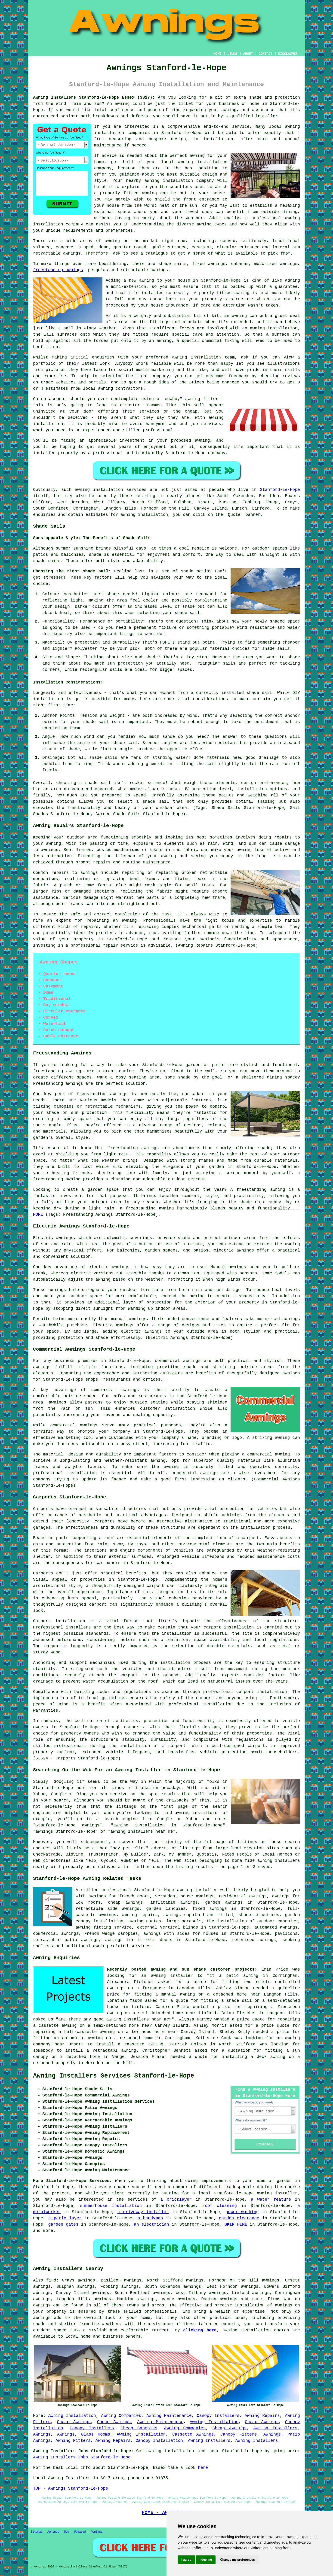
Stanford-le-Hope (280, 489)
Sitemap (36, 2531)
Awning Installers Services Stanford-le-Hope (113, 2075)
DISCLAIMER (288, 54)
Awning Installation (72, 2415)
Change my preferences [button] (237, 2559)
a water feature (271, 2199)
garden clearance (239, 2218)
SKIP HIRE (236, 2224)
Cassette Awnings (193, 2434)
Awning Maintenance (168, 2415)
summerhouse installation (111, 2205)
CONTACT (265, 54)
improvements (216, 2180)
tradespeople (239, 2187)
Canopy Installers (218, 2415)
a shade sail (152, 801)
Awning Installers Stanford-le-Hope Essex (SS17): (94, 97)
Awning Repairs (262, 2415)
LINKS (232, 54)
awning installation (246, 2330)
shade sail (98, 783)
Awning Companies (121, 2415)
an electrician (151, 2224)
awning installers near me (137, 2019)
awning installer (197, 1890)
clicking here (199, 2330)
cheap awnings (125, 1902)
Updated (80, 2531)
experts (230, 2324)
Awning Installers (275, 2428)
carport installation (261, 1691)
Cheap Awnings (74, 2422)
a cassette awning (55, 2025)
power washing (242, 2212)
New (66, 2531)
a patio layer (64, 2218)
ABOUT (248, 54)
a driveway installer (143, 2212)
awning (122, 103)
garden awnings (224, 1902)
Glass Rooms (95, 2434)
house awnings (196, 1896)
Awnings (42, 2434)
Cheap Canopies (139, 2428)
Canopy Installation (159, 2440)
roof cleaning (219, 2205)
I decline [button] (206, 2559)
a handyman (150, 2218)
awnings (72, 253)
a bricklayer (176, 2199)
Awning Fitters (73, 2440)
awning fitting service (104, 1927)
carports (104, 1521)
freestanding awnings (58, 270)
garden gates (63, 2224)
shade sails (47, 561)
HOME (218, 54)
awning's (209, 939)
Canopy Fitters (238, 2434)
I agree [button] (186, 2559)
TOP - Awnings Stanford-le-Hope (70, 2488)
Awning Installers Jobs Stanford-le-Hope (81, 2457)
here (203, 2467)
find (51, 2280)
